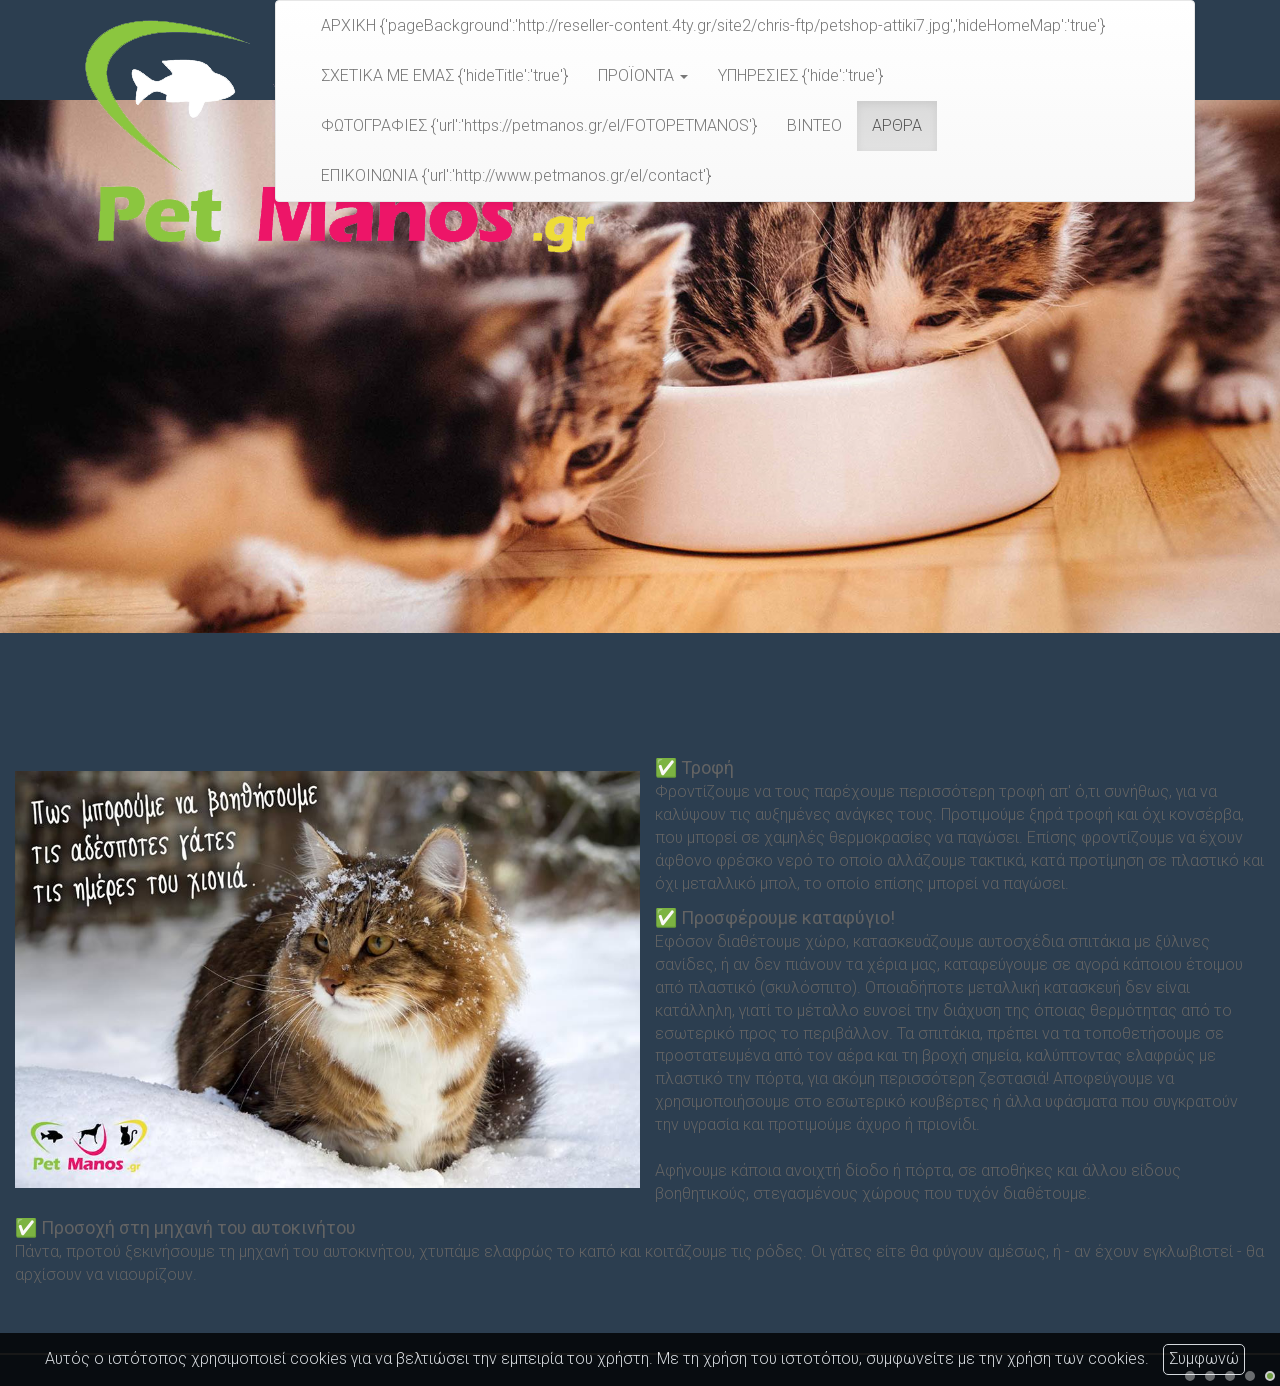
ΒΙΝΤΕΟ (814, 125)
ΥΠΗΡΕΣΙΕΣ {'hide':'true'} (800, 75)
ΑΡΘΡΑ (897, 125)
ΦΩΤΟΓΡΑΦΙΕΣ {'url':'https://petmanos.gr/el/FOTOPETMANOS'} (539, 125)
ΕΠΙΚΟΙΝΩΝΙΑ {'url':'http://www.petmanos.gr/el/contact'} (516, 175)
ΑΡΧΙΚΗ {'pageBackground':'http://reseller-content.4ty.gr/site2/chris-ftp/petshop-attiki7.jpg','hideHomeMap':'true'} (713, 25)
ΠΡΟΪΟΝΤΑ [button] (643, 75)
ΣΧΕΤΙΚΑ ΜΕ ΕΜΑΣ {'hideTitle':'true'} (444, 75)
